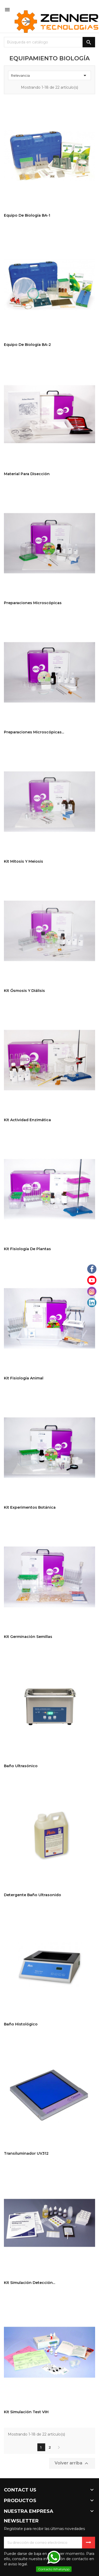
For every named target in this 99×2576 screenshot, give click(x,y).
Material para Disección (27, 474)
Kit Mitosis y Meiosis (23, 861)
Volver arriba (72, 2463)
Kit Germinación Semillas (28, 1636)
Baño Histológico (21, 2024)
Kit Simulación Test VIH (26, 2412)
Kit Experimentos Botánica (30, 1507)
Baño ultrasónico (21, 1766)
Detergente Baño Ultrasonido (32, 1895)
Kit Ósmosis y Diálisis (24, 990)
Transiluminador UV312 (26, 2153)
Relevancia (49, 75)
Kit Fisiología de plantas (27, 1249)
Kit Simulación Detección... (29, 2282)
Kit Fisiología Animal (23, 1378)
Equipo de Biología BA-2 (27, 344)
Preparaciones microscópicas (33, 603)
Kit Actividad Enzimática (27, 1120)
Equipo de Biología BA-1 (27, 215)
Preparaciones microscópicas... (34, 732)
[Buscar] (49, 42)
